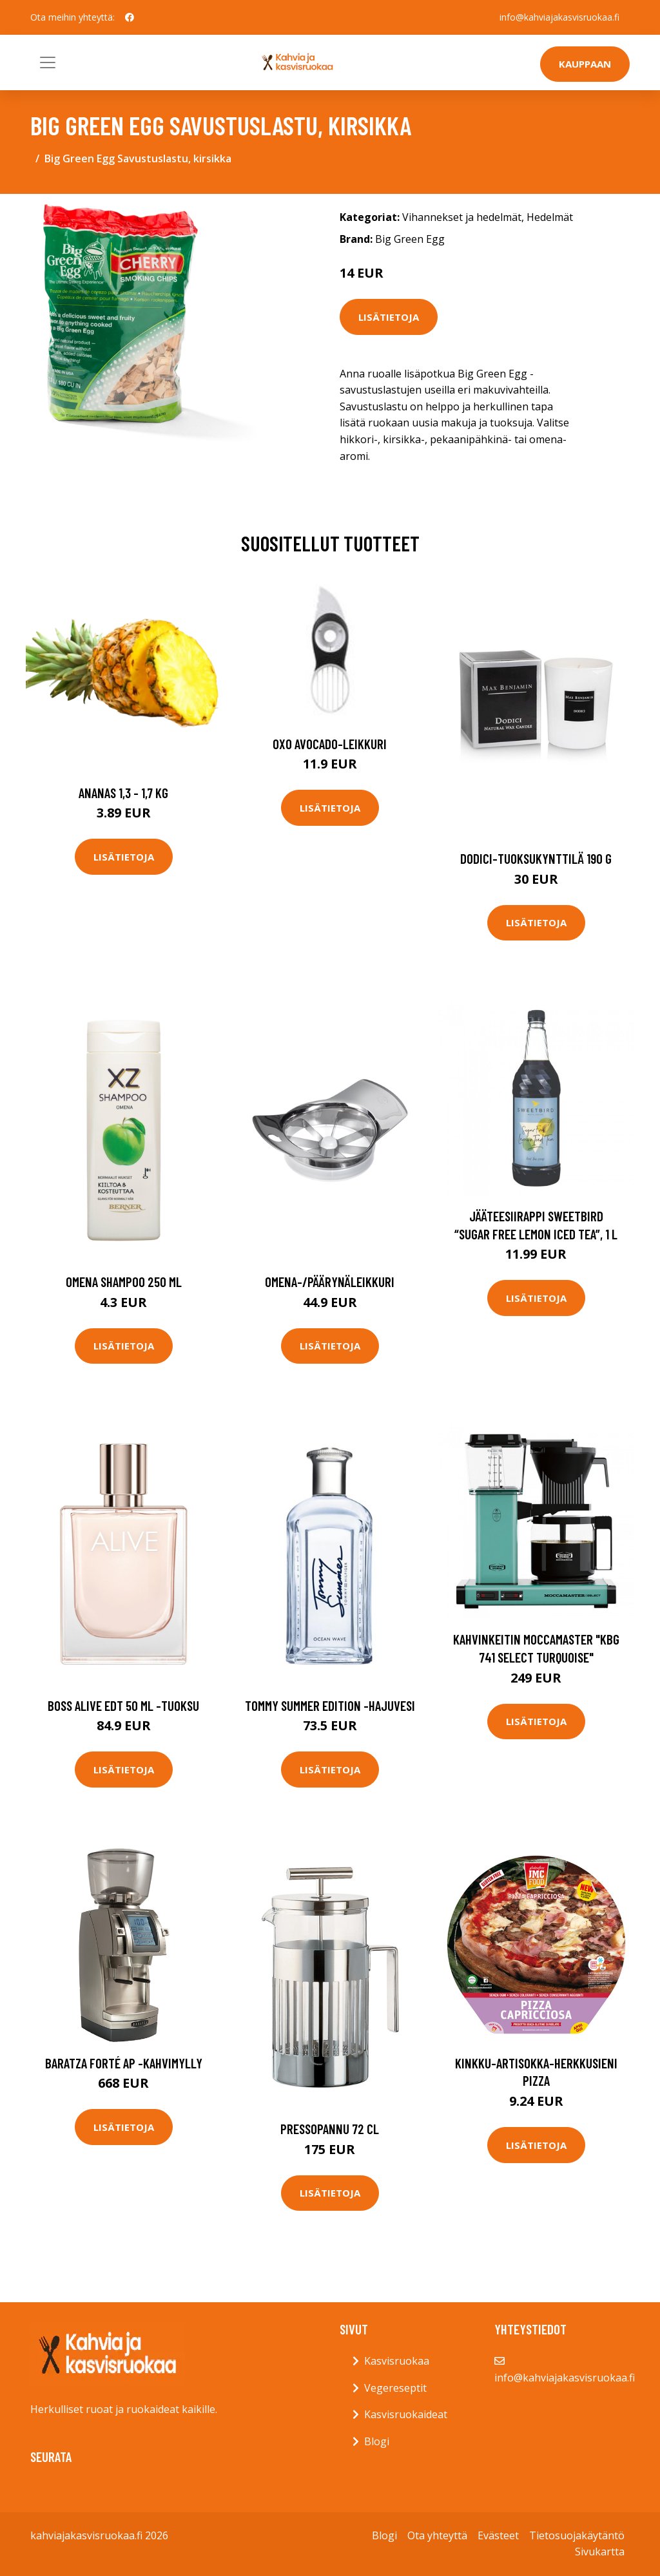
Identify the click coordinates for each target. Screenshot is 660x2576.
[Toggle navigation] (47, 62)
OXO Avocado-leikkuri (330, 744)
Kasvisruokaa (396, 2361)
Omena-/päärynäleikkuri (329, 1282)
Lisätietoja (388, 316)
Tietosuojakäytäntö (577, 2535)
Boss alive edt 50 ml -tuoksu (123, 1705)
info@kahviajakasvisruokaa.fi (559, 17)
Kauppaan (585, 63)
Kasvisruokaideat (405, 2414)
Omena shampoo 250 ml (124, 1282)
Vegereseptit (395, 2388)
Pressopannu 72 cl (329, 2129)
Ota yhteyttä (437, 2535)
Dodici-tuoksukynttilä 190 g (536, 858)
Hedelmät (550, 217)
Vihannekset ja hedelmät (461, 217)
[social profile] (129, 17)
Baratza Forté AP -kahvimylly (123, 2063)
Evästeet (498, 2535)
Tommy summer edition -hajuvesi (330, 1705)
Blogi (376, 2441)
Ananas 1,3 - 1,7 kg (123, 793)
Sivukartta (600, 2551)
